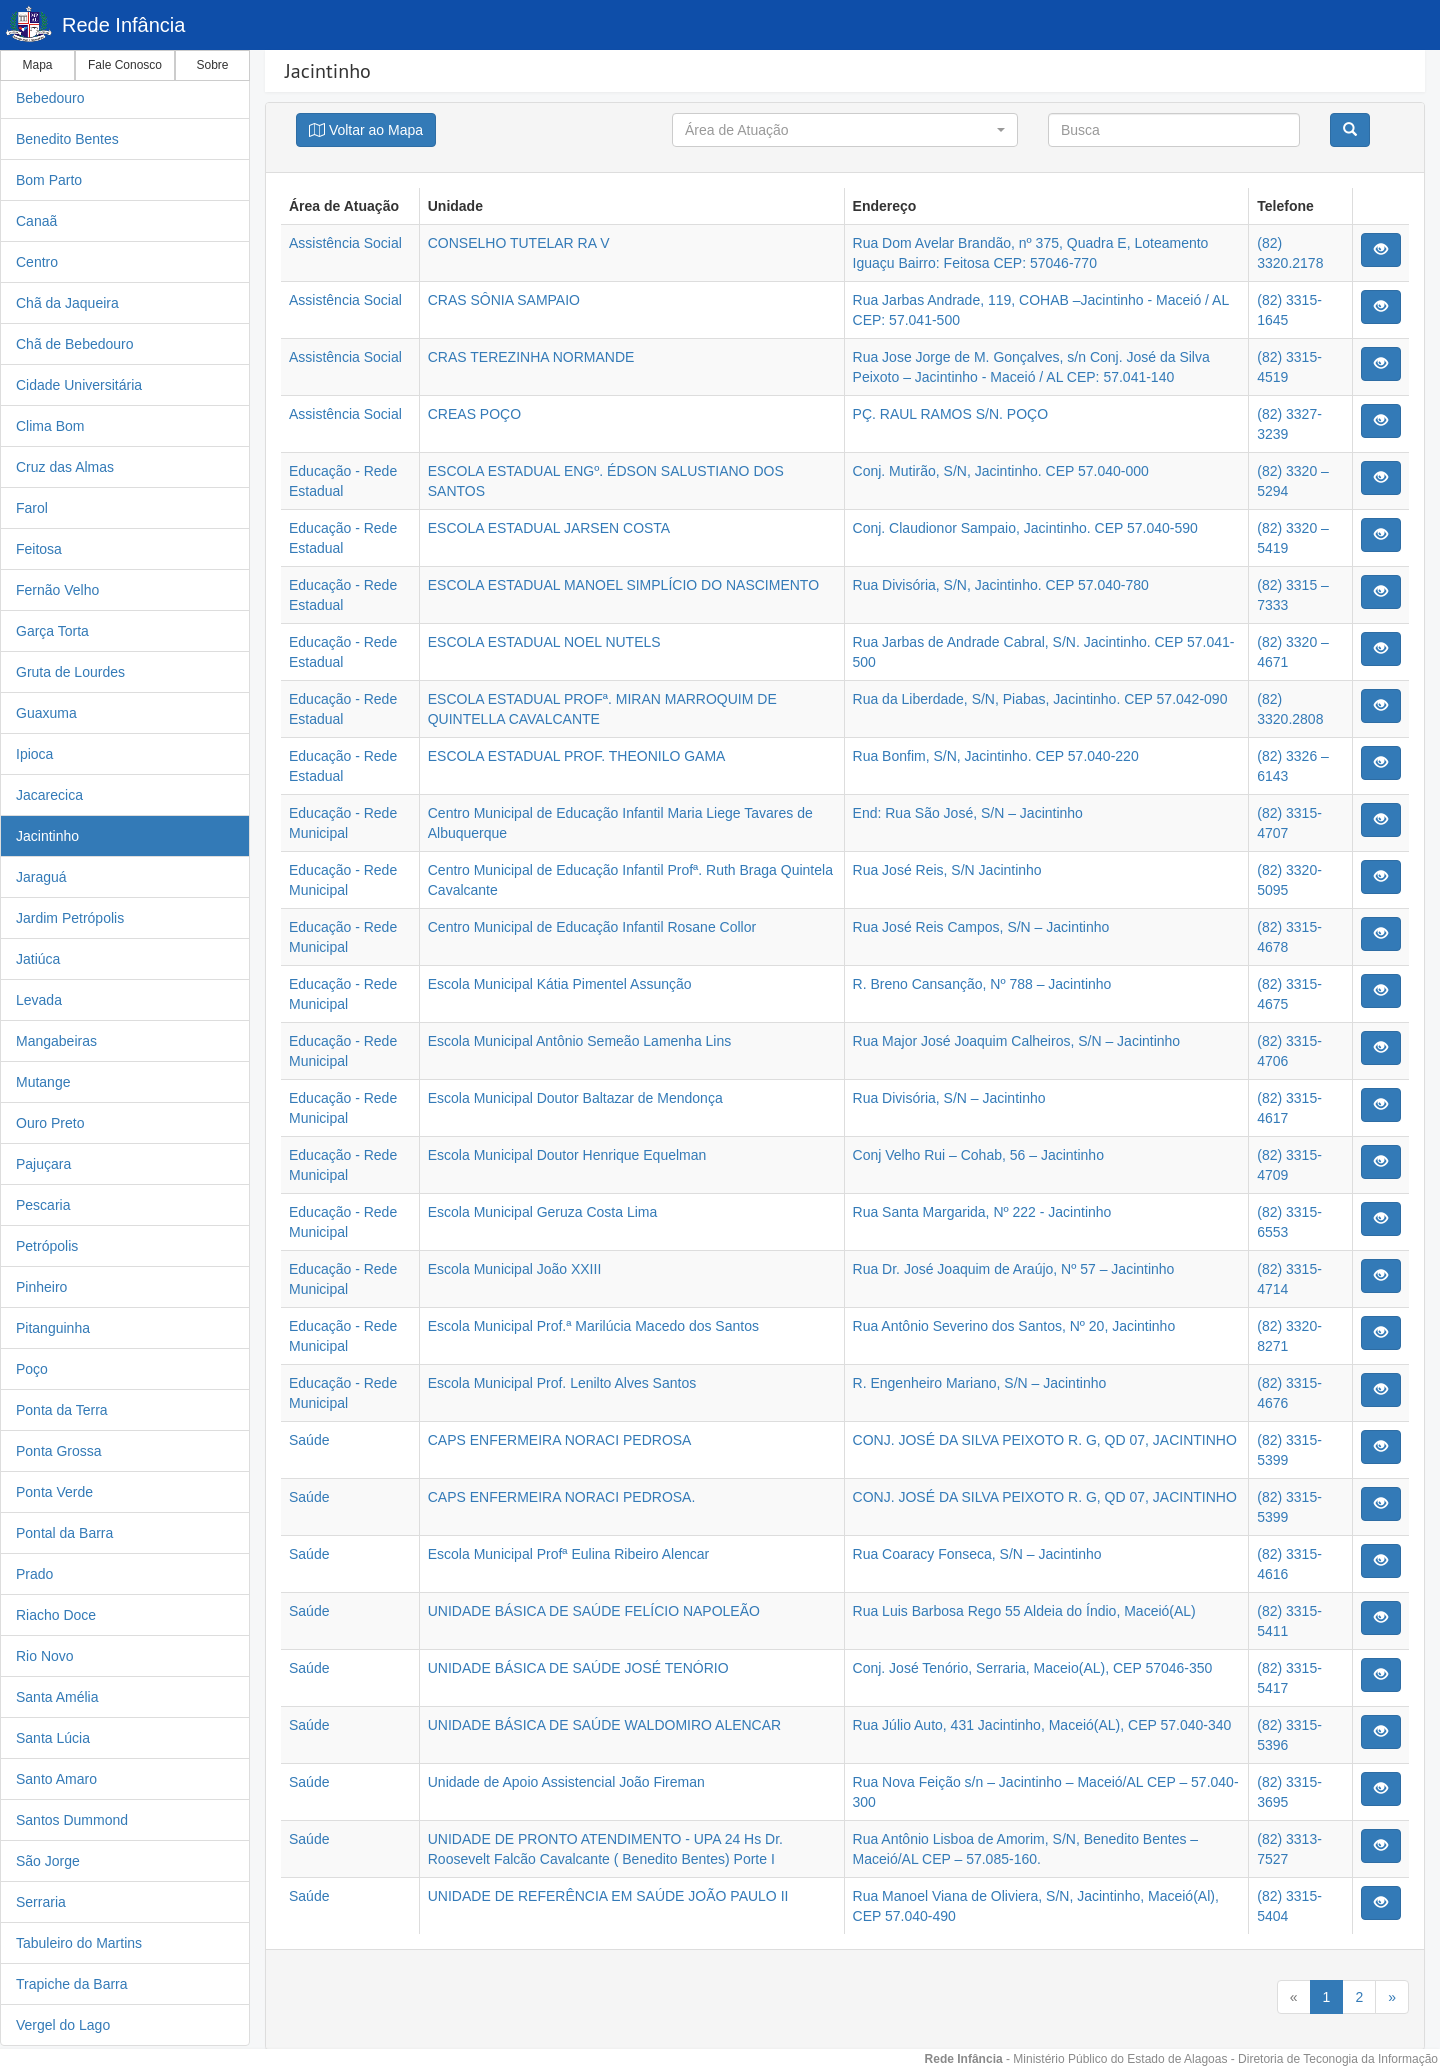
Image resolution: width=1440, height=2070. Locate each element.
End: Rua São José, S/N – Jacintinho (968, 813)
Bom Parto (49, 180)
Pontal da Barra (64, 1533)
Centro (37, 262)
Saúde (309, 1440)
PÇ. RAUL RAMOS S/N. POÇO (951, 414)
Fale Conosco (125, 65)
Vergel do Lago (63, 2025)
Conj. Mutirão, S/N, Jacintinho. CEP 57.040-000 (1001, 471)
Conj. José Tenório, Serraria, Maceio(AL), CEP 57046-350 (1033, 1668)
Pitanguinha (53, 1328)
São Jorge (48, 1861)
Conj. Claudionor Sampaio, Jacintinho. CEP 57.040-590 (1025, 528)
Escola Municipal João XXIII (515, 1269)
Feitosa (39, 549)
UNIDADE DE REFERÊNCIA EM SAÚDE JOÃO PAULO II (608, 1896)
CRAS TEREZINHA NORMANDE (531, 357)
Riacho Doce (56, 1615)
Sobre (212, 65)
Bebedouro (50, 98)
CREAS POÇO (474, 414)
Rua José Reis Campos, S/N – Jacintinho (981, 927)
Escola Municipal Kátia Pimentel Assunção (560, 984)
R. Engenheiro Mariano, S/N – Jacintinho (980, 1383)
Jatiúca (38, 959)
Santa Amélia (57, 1697)
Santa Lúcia (53, 1738)
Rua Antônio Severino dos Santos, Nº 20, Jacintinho (1014, 1326)
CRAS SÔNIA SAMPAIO (504, 300)
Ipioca (34, 754)
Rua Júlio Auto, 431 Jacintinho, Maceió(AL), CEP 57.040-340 (1042, 1725)
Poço (32, 1369)
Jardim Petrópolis (70, 918)
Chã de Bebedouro (75, 344)
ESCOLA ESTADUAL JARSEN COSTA (549, 528)
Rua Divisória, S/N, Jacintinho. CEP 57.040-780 (1001, 585)
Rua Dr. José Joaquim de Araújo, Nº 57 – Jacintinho (1014, 1269)
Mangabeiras (56, 1041)
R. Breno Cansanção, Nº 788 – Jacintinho (982, 984)
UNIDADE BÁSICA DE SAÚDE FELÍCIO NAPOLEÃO (594, 1611)
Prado (34, 1574)
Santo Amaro (56, 1779)
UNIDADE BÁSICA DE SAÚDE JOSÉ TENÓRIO (578, 1668)
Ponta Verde (54, 1492)
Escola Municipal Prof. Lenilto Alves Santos (562, 1383)
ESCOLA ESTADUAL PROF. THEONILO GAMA (577, 756)
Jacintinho (47, 836)
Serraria (41, 1902)
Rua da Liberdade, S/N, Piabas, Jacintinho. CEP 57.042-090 (1040, 699)
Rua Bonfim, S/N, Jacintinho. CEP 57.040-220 (996, 756)
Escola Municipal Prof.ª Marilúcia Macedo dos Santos (593, 1326)
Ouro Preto (50, 1123)
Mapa (37, 65)
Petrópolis (47, 1246)
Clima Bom (50, 426)
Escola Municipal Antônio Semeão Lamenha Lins (580, 1041)
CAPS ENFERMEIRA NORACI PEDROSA (560, 1440)
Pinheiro (41, 1287)
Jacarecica (49, 795)
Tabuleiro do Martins (79, 1943)
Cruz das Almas (65, 467)
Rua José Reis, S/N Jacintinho (947, 870)
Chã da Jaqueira (67, 303)
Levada (39, 1000)
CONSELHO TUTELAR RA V (519, 243)
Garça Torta (52, 631)
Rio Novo (45, 1656)
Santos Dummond (72, 1820)
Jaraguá (41, 877)
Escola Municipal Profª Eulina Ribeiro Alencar (568, 1554)
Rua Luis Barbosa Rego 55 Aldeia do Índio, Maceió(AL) (1024, 1611)
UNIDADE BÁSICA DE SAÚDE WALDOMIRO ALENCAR (604, 1725)
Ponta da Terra (62, 1410)
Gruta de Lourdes (70, 672)
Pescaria (43, 1205)
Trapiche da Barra (72, 1984)
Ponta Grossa (59, 1451)
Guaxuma (46, 713)
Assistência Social (345, 243)
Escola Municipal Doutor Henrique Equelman (567, 1155)
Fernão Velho (57, 590)
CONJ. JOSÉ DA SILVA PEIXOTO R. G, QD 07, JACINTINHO (1045, 1440)
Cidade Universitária (79, 385)
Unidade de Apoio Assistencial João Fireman (566, 1782)
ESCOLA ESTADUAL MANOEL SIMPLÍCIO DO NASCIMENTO (623, 585)
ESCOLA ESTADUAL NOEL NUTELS (544, 642)
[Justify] (366, 130)
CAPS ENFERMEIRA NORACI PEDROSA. (562, 1497)
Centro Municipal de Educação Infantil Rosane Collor (592, 927)
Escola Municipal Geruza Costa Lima (543, 1212)
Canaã (36, 221)
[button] (845, 130)
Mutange (43, 1082)
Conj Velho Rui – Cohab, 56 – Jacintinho (978, 1155)
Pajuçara (43, 1164)
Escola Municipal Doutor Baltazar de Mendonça (575, 1098)
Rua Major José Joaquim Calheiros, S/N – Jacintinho (1017, 1041)
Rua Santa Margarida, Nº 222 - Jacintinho (982, 1212)
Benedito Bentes (67, 139)
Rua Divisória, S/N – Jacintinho (949, 1098)
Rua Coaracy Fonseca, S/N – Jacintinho (977, 1554)
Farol (32, 508)
